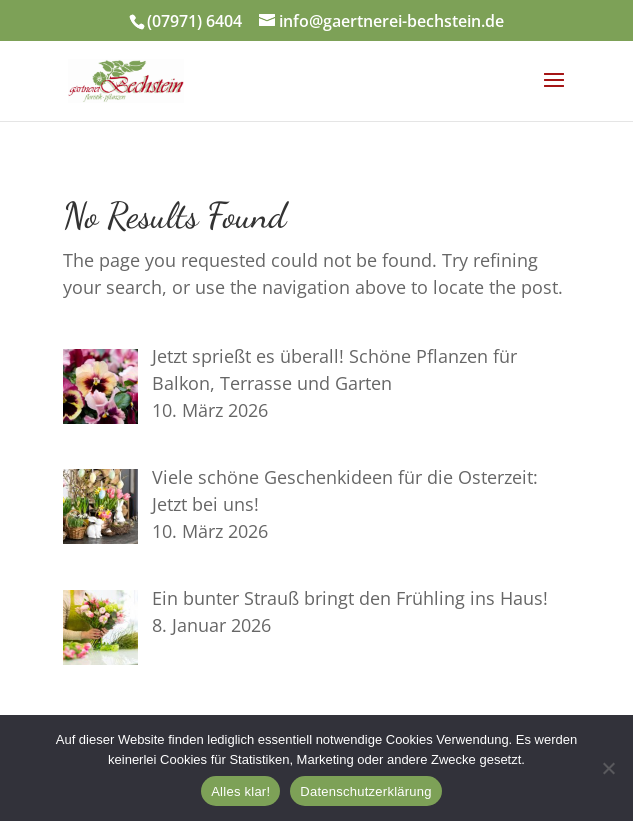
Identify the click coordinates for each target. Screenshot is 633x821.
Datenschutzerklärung (365, 791)
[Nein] (608, 768)
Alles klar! (240, 791)
